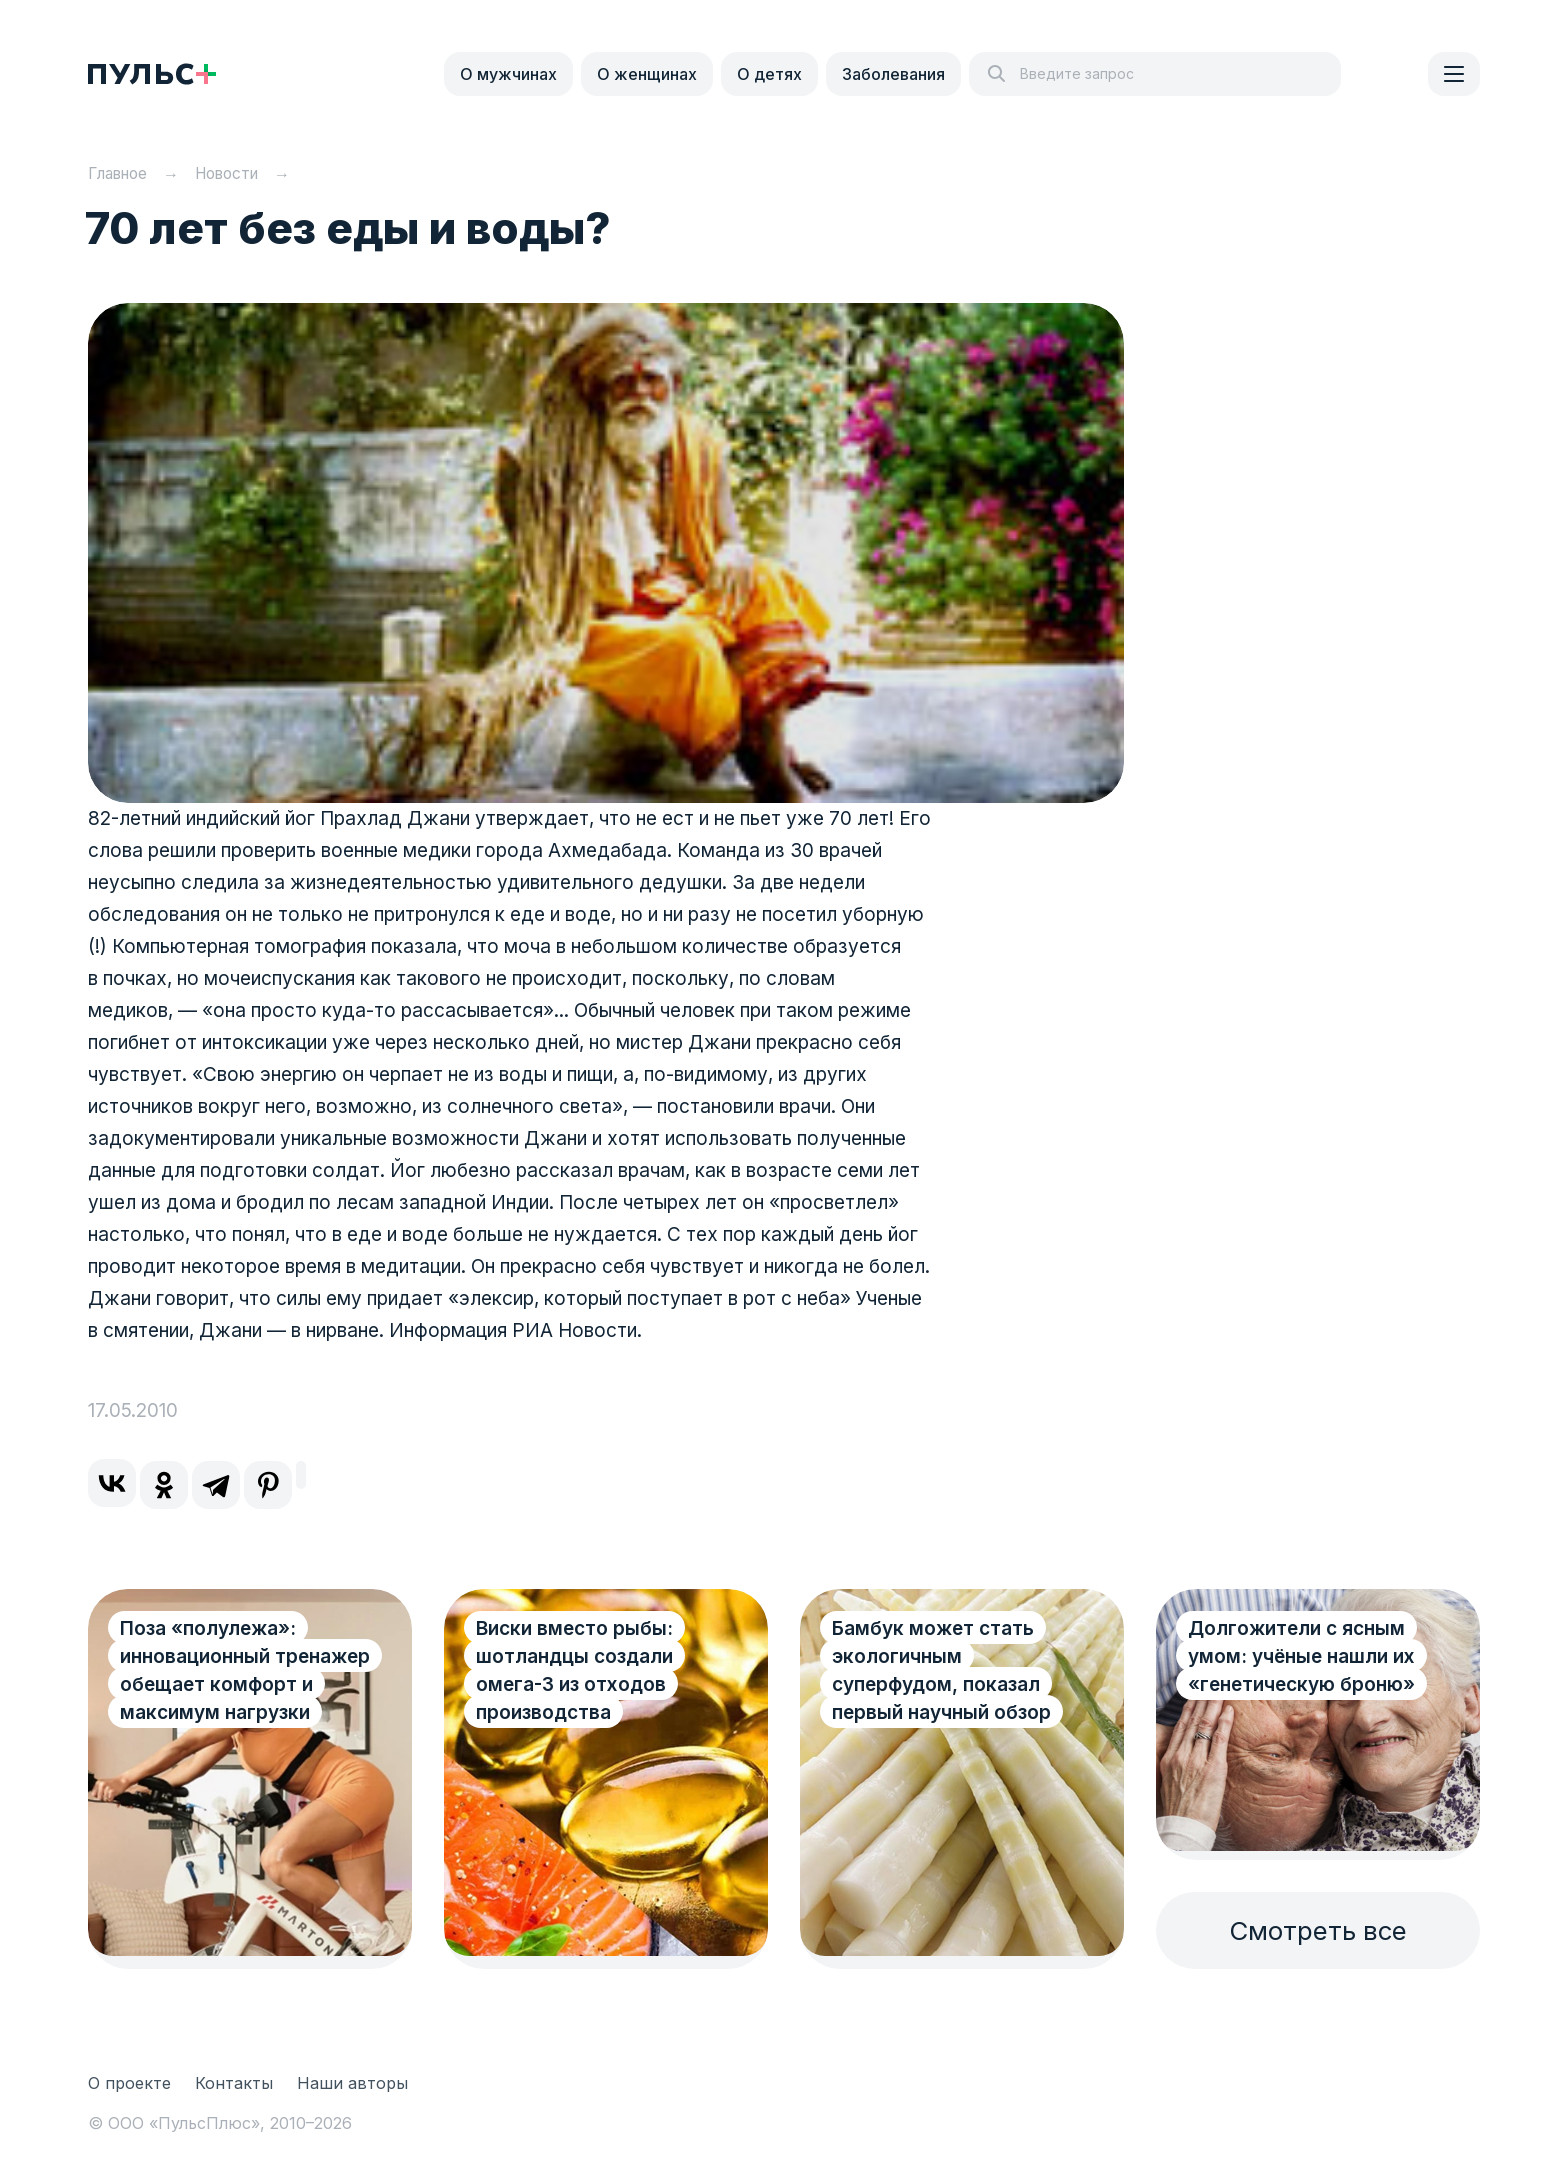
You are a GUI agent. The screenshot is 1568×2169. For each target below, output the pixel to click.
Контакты (234, 2083)
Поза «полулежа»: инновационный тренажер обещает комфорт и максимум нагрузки (224, 1684)
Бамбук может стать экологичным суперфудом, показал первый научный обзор (941, 1670)
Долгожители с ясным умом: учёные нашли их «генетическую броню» (1301, 1656)
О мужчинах (508, 74)
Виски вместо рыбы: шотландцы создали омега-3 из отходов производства (574, 1670)
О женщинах (647, 74)
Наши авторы (352, 2083)
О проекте (129, 2083)
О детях (769, 74)
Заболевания (893, 74)
